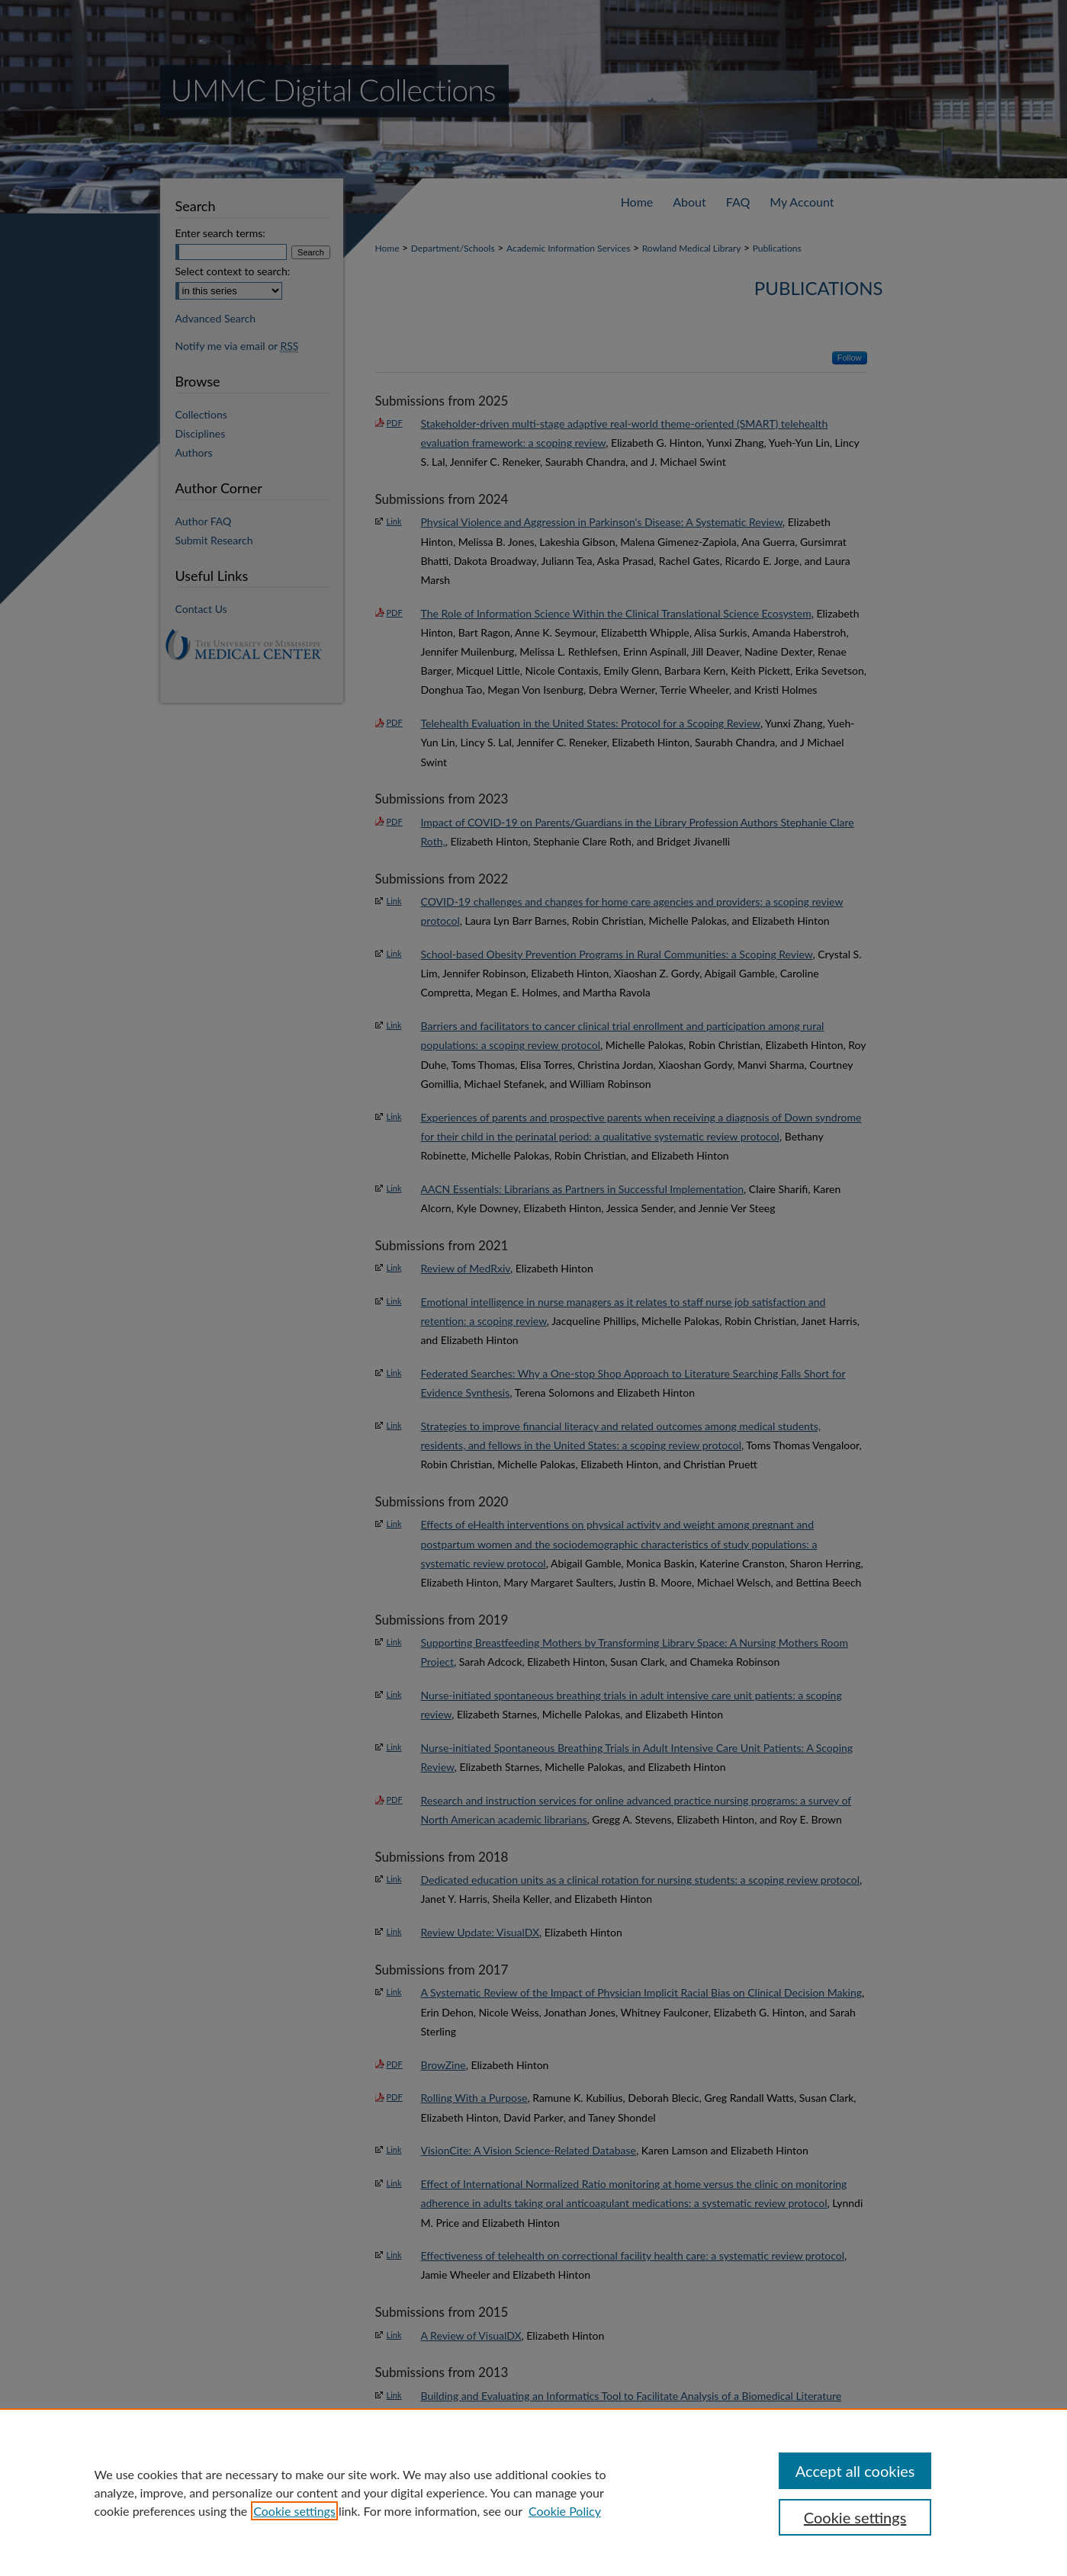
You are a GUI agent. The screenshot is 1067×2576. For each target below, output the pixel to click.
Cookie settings (294, 2511)
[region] (533, 2492)
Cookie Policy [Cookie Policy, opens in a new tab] (565, 2511)
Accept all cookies (855, 2471)
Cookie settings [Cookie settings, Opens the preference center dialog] (855, 2517)
